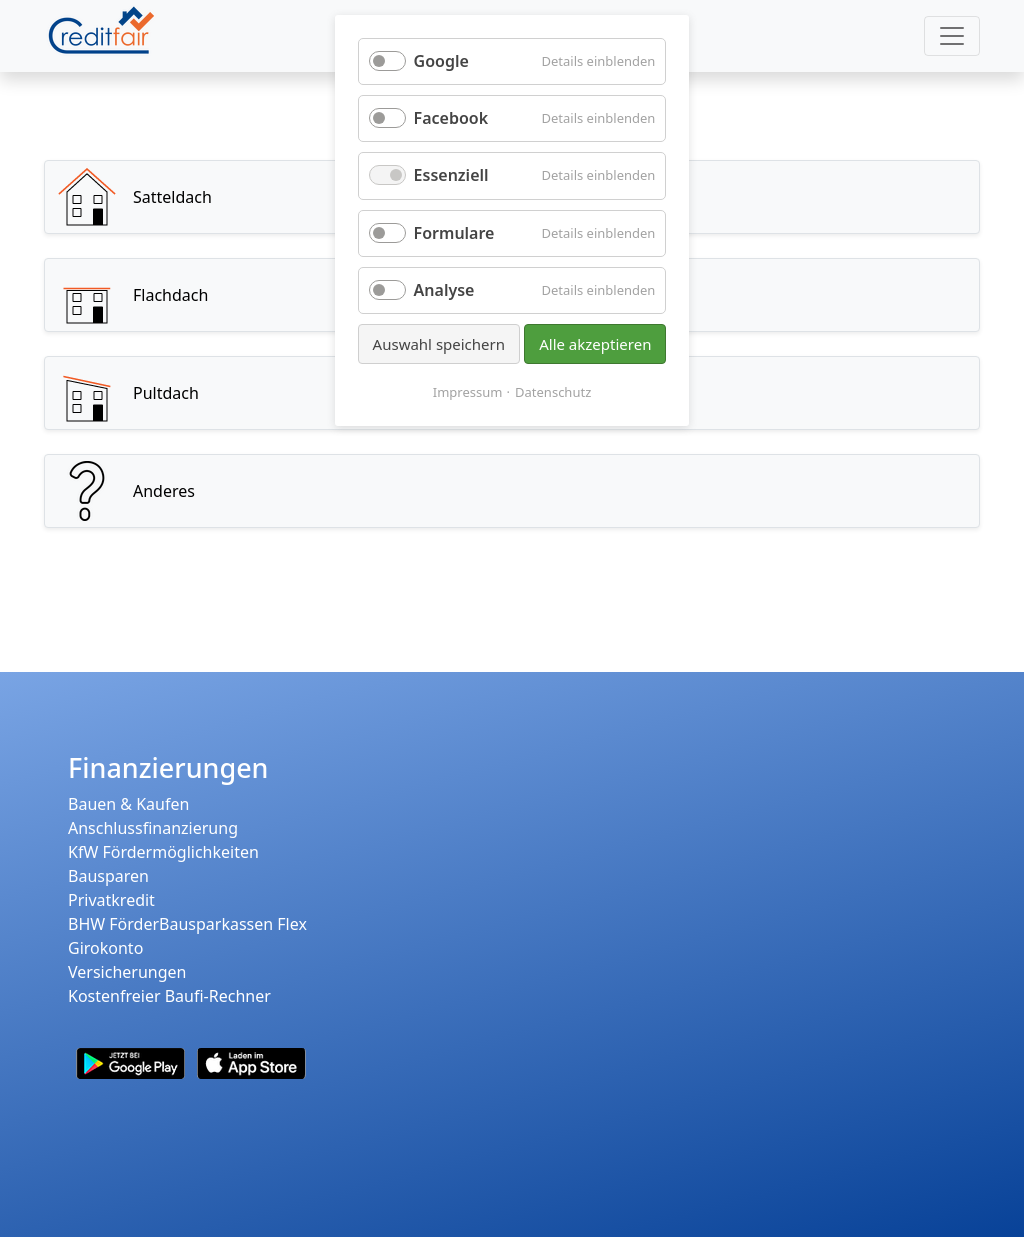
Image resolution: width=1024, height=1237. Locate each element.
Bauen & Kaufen (128, 804)
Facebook (451, 118)
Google (441, 61)
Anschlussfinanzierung (153, 828)
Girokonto (105, 948)
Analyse (444, 290)
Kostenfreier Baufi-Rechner (169, 996)
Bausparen (108, 876)
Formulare (454, 233)
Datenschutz (553, 392)
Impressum (468, 392)
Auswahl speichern (439, 344)
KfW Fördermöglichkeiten (163, 852)
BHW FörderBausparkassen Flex (187, 924)
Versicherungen (127, 972)
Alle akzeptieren (595, 344)
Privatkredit (111, 900)
